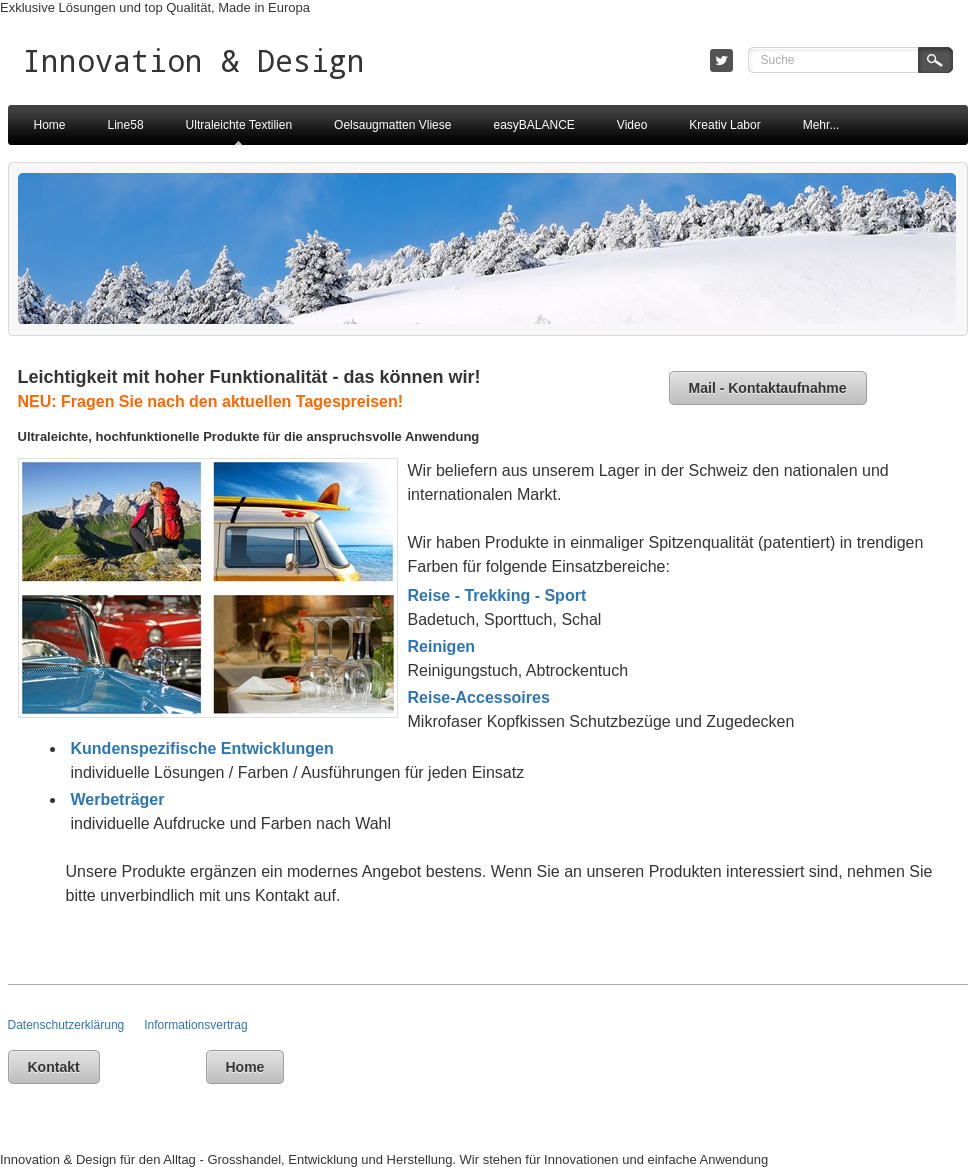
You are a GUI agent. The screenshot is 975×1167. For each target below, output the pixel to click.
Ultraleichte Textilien (239, 125)
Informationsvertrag (195, 1025)
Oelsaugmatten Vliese (392, 125)
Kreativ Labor (724, 125)
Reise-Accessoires (479, 697)
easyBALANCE (533, 125)
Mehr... (821, 125)
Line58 (126, 125)
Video (632, 125)
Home (50, 125)
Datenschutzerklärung (76, 1025)
